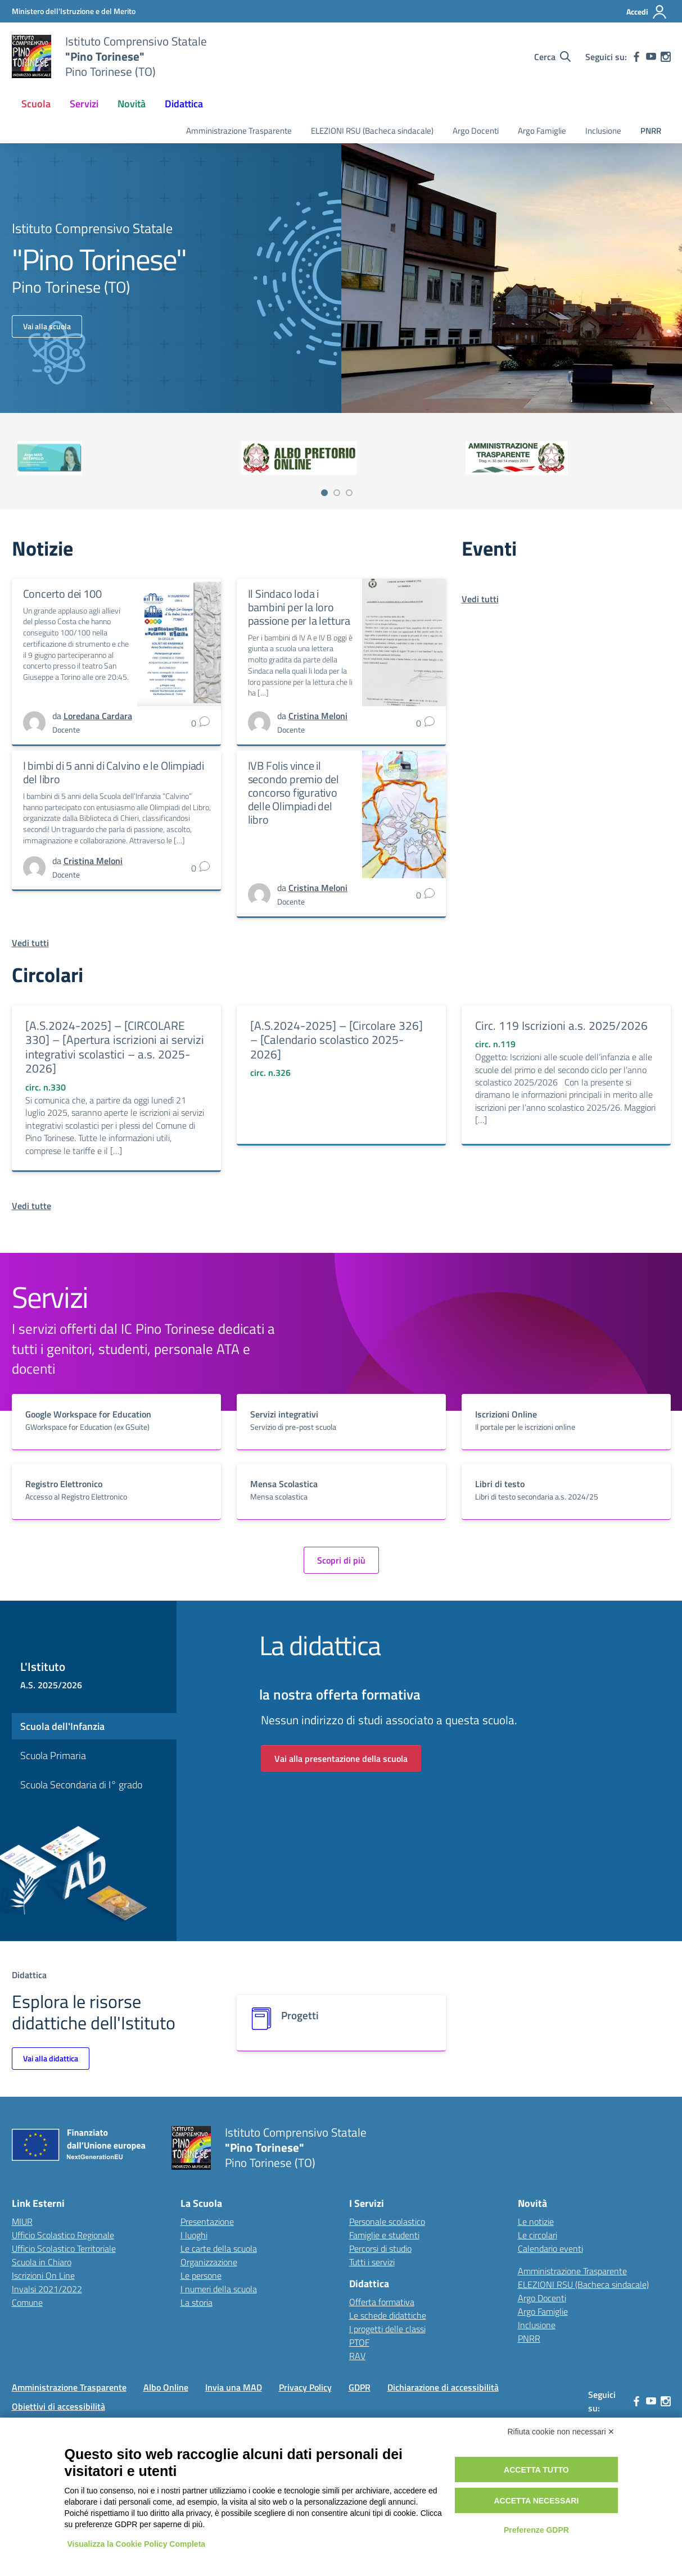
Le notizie (536, 2221)
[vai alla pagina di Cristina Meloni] (317, 716)
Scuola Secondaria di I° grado (81, 1784)
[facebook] (636, 57)
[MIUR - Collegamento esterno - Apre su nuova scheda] (74, 11)
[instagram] (666, 57)
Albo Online (165, 2387)
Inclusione (603, 130)
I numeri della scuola (218, 2289)
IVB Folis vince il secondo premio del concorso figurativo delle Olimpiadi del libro (293, 792)
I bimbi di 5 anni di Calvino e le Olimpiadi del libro (113, 772)
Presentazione (207, 2221)
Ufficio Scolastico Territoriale (64, 2248)
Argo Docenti (476, 130)
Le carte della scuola (218, 2248)
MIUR (22, 2221)
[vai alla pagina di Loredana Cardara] (98, 716)
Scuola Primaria (53, 1755)
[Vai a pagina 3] (349, 492)
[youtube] (651, 57)
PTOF (359, 2342)
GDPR (360, 2387)
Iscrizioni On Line (43, 2275)
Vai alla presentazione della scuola (341, 1758)
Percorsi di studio (380, 2248)
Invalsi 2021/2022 (47, 2289)
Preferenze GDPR (536, 2529)
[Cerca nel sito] (552, 56)
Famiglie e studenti (384, 2235)
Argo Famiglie (542, 130)
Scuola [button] (36, 103)
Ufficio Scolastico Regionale (63, 2235)
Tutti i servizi (372, 2262)
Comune (27, 2302)
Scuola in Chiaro (41, 2262)
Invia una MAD (233, 2387)
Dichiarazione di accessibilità (443, 2387)
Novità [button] (132, 103)
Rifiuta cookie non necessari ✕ (561, 2431)
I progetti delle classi (387, 2329)
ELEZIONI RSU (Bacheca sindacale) (372, 130)
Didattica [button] (184, 103)
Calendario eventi (550, 2248)
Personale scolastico (387, 2221)
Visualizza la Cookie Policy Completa (136, 2543)
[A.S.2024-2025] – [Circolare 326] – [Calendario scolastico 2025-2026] (336, 1039)
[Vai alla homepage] (31, 57)
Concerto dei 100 (62, 593)
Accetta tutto (536, 2469)
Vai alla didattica (50, 2058)
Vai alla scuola (47, 326)
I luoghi (193, 2235)
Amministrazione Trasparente (239, 130)
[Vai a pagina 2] (336, 492)
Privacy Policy (305, 2387)
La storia (196, 2302)
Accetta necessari (536, 2500)
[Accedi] (647, 12)
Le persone (201, 2275)
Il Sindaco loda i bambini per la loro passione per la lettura (299, 607)
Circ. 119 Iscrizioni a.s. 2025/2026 (561, 1025)
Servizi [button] (84, 103)
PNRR (650, 130)
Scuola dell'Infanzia (62, 1726)
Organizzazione (208, 2262)
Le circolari (537, 2235)
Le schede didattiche (387, 2315)
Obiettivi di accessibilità (58, 2406)
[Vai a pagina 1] (324, 492)
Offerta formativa (381, 2302)
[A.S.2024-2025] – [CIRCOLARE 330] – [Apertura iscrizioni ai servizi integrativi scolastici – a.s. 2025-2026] (114, 1047)
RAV (357, 2356)
